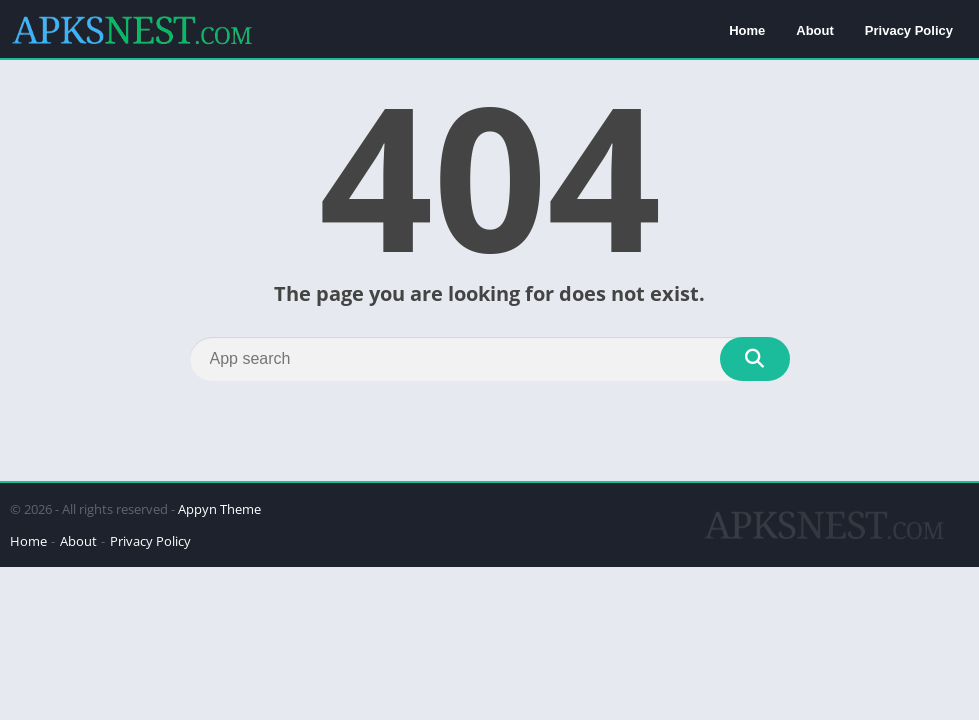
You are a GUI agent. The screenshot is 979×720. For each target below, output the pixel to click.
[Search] (490, 359)
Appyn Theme (219, 509)
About (815, 30)
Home (747, 30)
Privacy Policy (909, 30)
